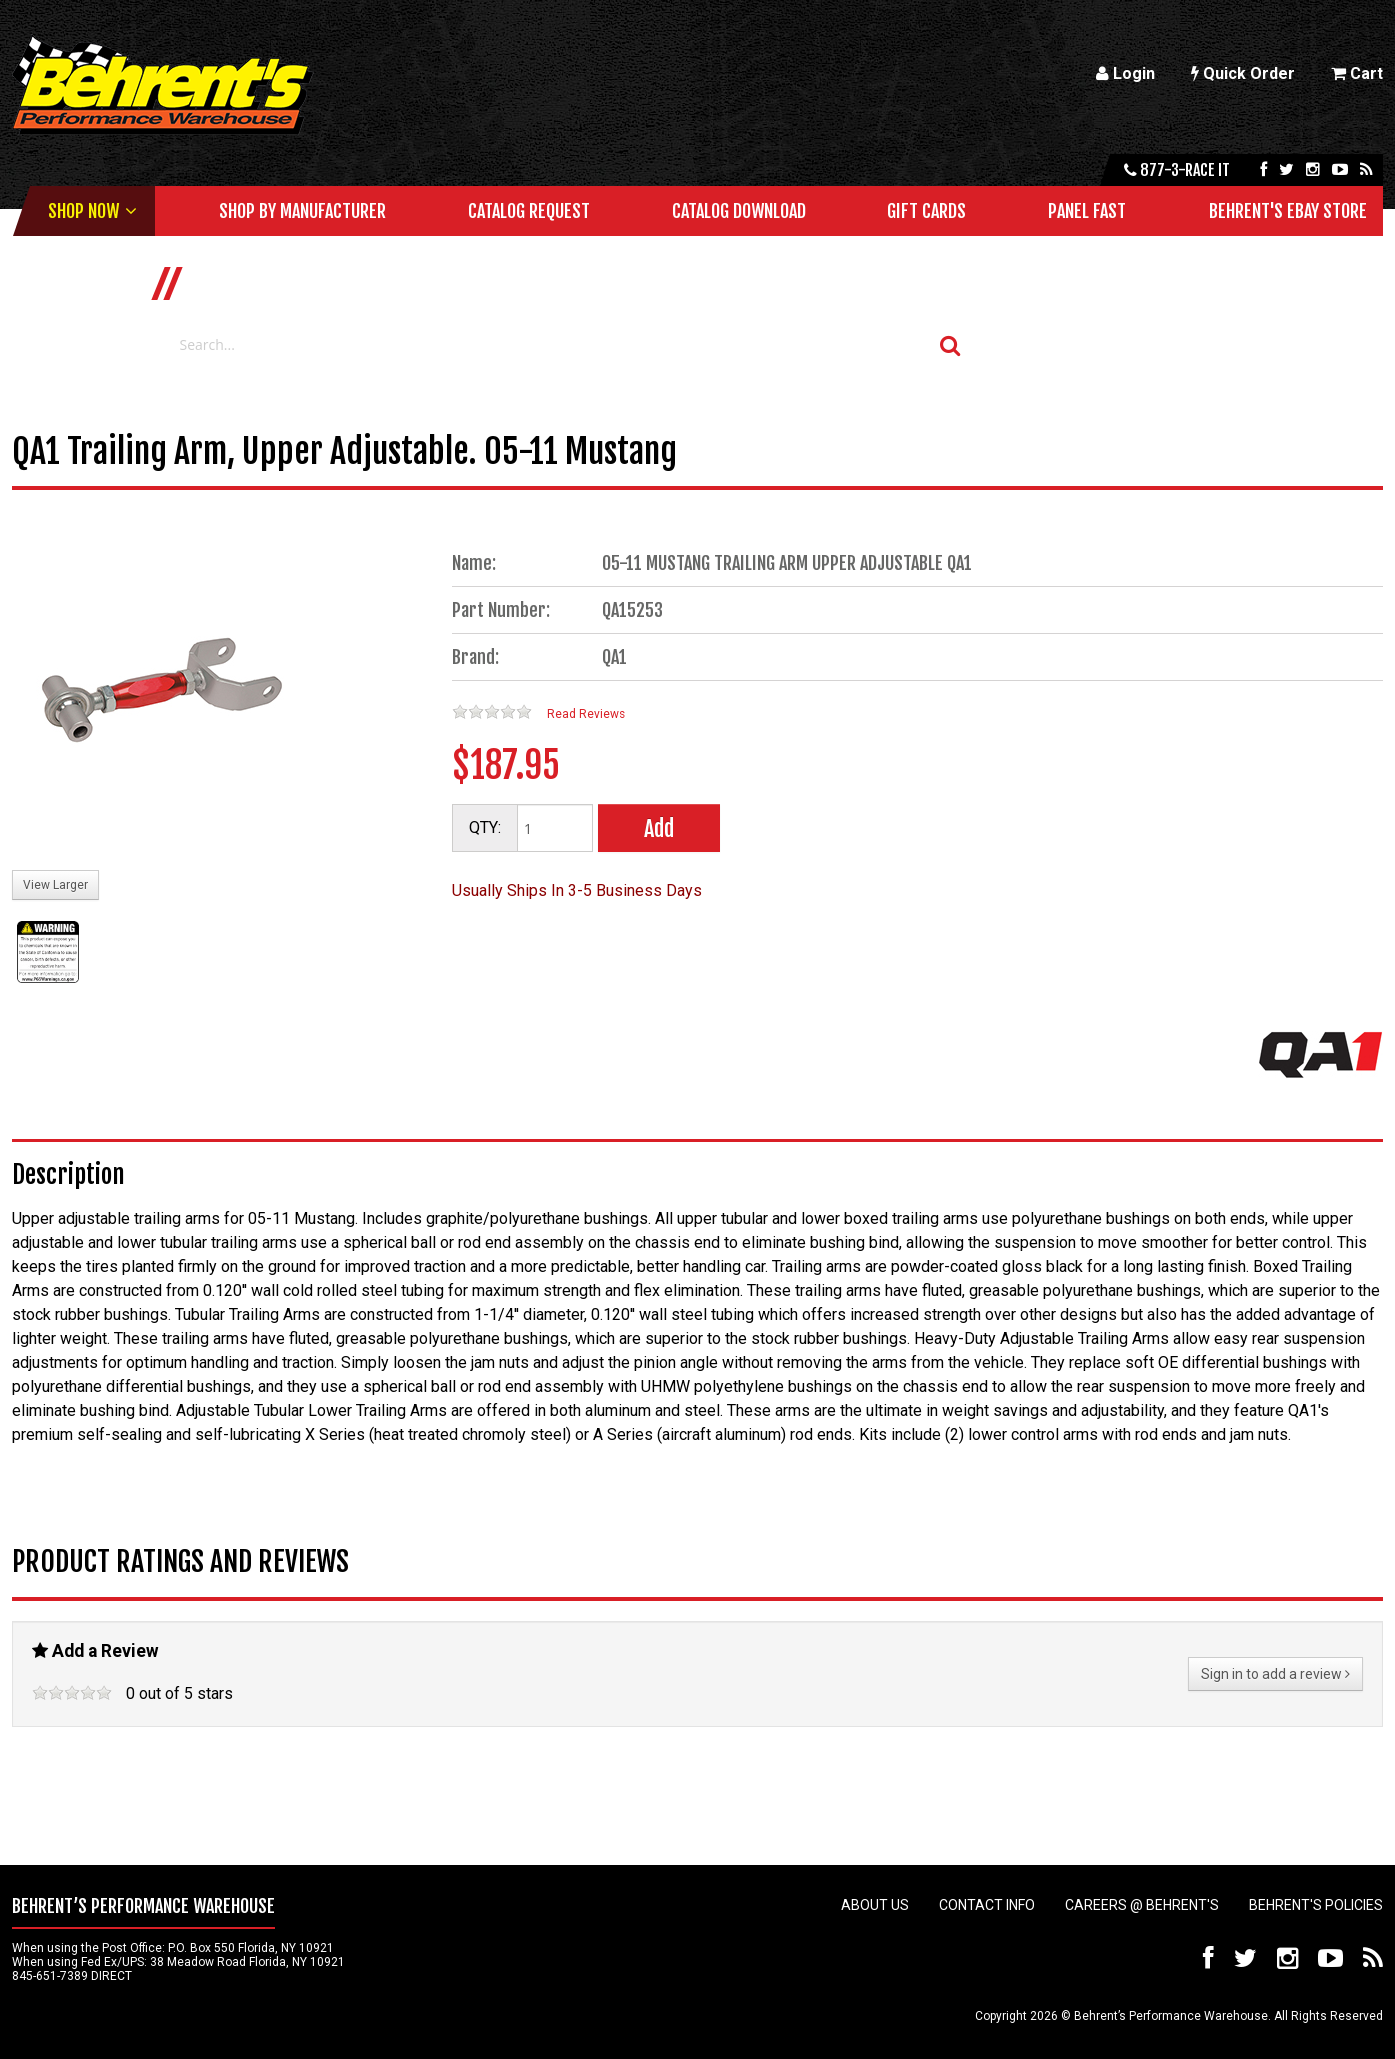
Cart (1357, 73)
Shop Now (83, 211)
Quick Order (1243, 73)
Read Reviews (586, 714)
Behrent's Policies (1316, 1905)
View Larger (55, 885)
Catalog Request (529, 211)
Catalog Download (739, 211)
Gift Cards (926, 211)
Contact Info (987, 1905)
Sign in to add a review (1275, 1674)
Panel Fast (1087, 211)
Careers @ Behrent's (1142, 1905)
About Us (875, 1905)
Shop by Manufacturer (302, 211)
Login (1125, 73)
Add (659, 828)
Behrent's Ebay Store (1288, 211)
